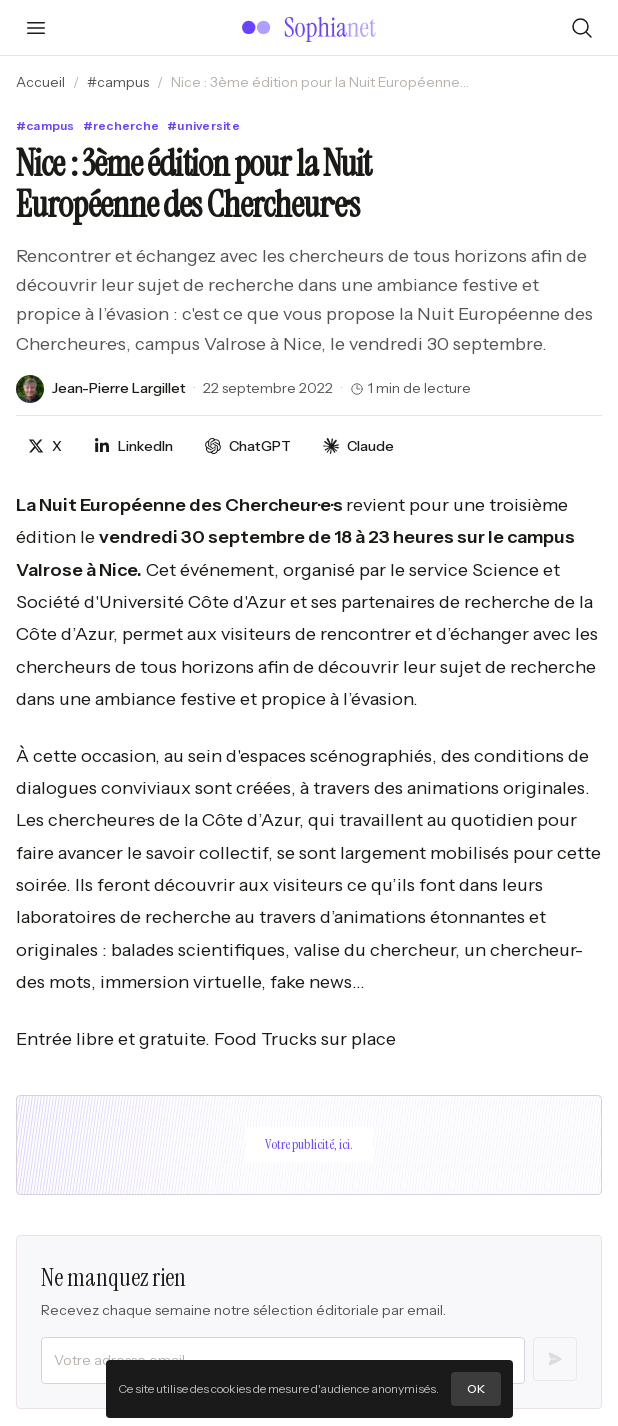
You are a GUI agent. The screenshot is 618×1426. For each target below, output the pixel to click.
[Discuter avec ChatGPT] (248, 446)
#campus (118, 82)
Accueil (40, 82)
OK (476, 1388)
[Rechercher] (582, 28)
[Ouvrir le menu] (36, 28)
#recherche (121, 125)
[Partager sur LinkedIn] (133, 446)
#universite (203, 125)
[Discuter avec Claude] (358, 446)
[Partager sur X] (45, 446)
